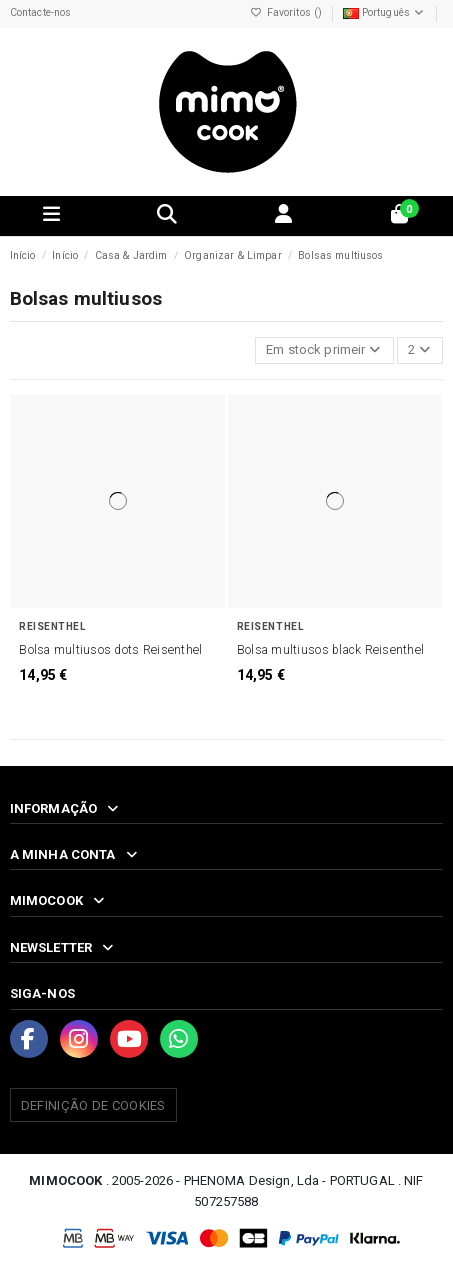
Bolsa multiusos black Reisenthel (330, 650)
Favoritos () (287, 12)
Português (385, 12)
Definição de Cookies (93, 1105)
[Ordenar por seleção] (324, 350)
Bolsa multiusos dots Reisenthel (110, 650)
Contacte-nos (41, 12)
